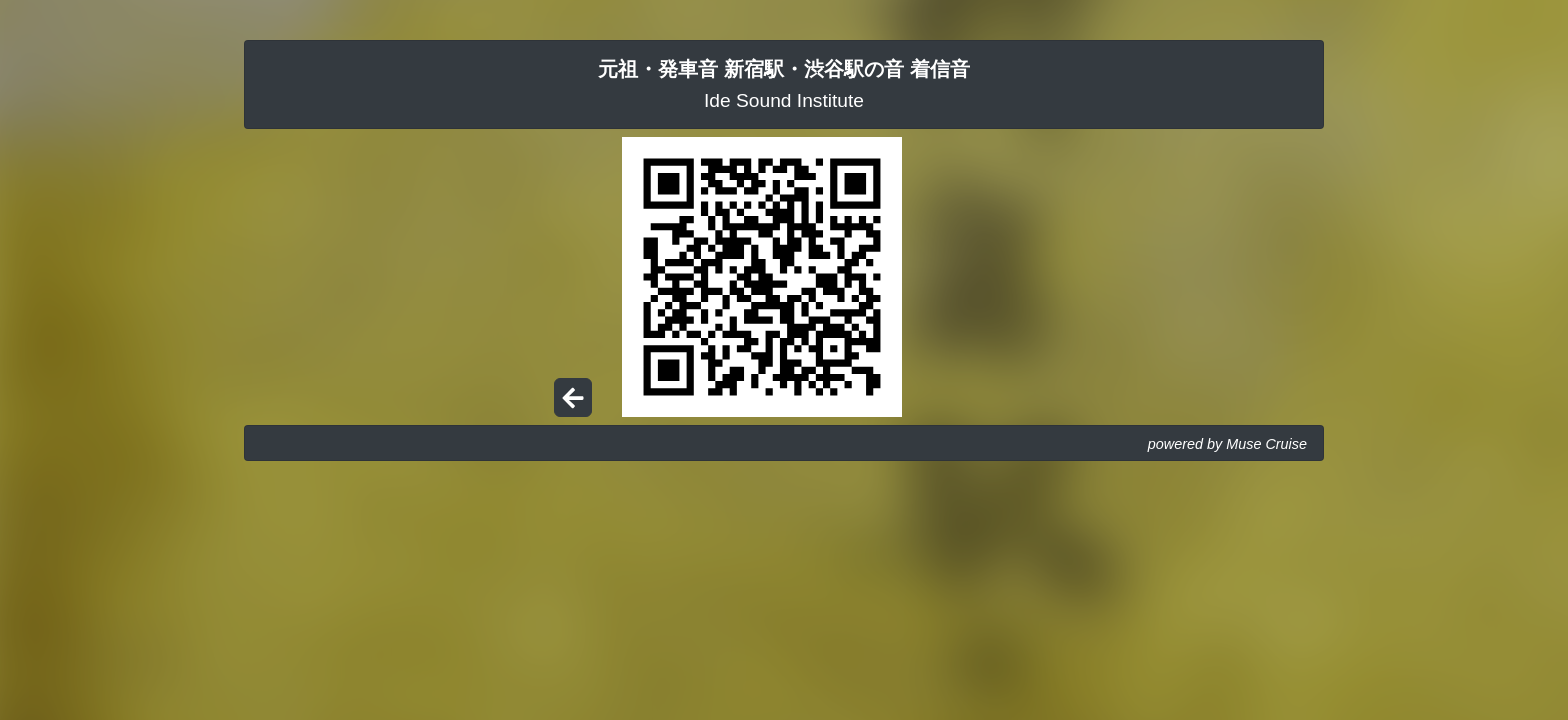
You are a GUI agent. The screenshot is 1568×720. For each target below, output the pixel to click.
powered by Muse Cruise (1227, 444)
